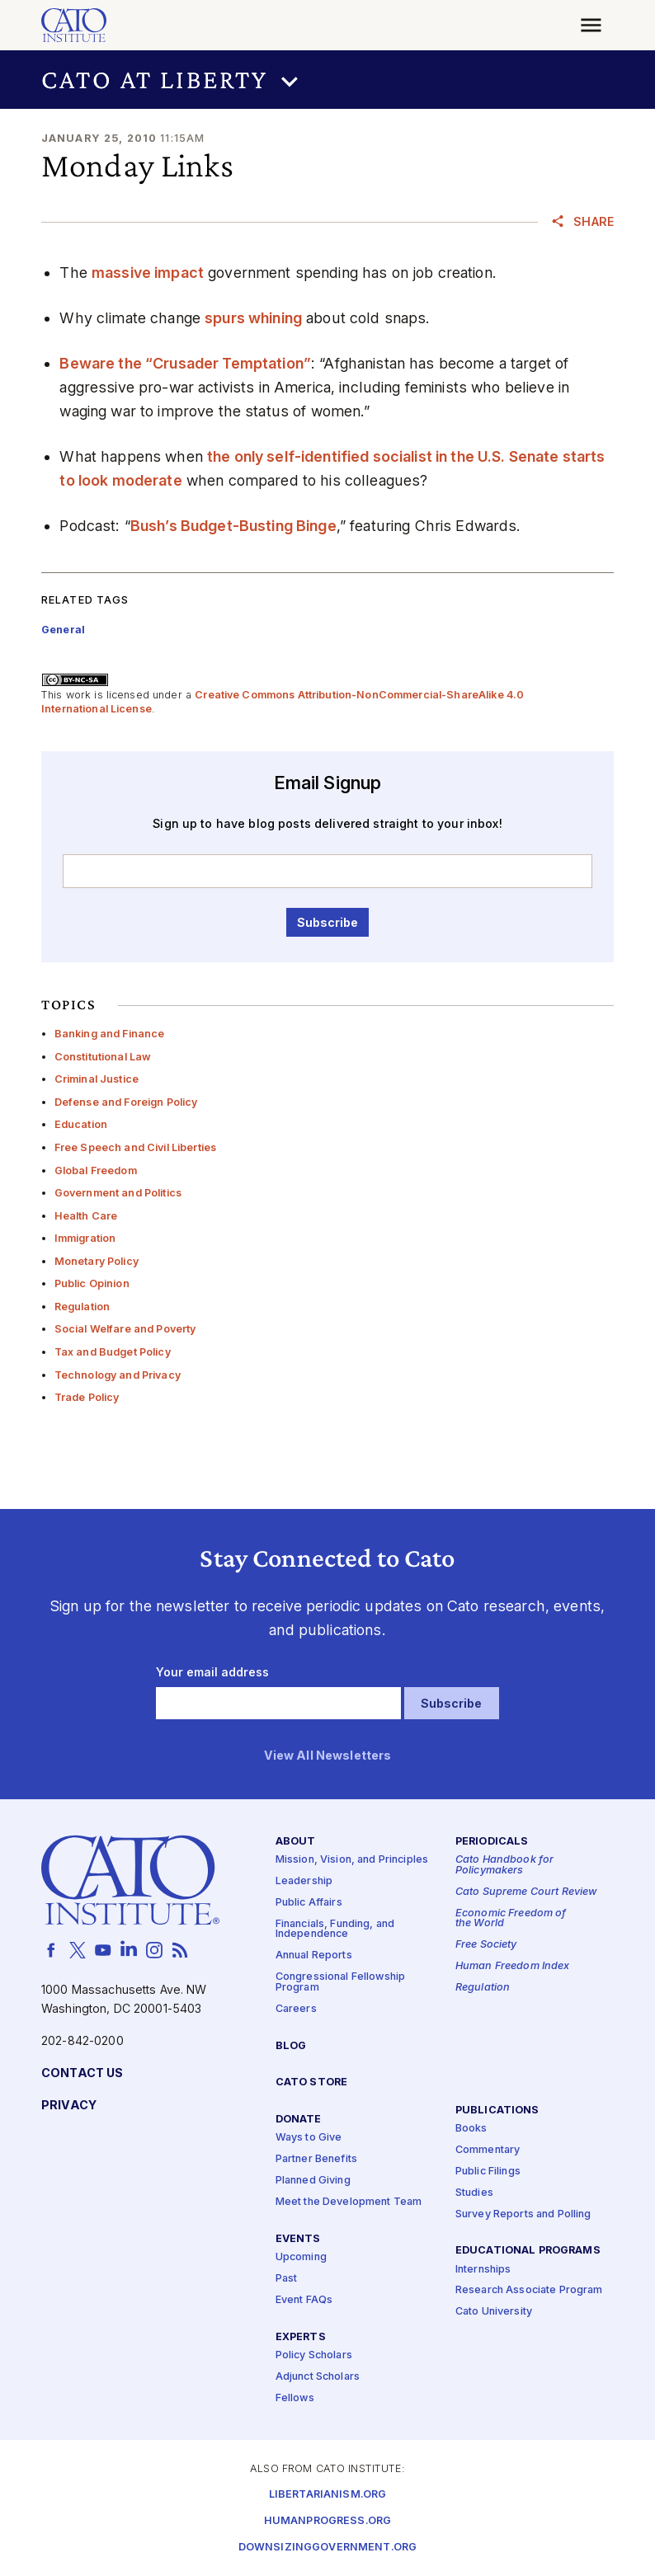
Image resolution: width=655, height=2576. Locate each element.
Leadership (304, 1881)
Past (287, 2278)
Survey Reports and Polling (523, 2213)
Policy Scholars (314, 2354)
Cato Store (311, 2082)
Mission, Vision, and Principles (352, 1859)
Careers (296, 2008)
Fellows (295, 2397)
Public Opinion (92, 1283)
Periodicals (492, 1841)
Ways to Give (309, 2137)
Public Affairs (309, 1902)
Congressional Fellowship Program (340, 1982)
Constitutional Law (103, 1057)
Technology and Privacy (117, 1375)
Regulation (82, 1306)
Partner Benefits (316, 2159)
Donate (299, 2119)
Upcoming (301, 2257)
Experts (301, 2336)
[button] (327, 79)
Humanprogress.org (327, 2521)
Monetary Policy (96, 1261)
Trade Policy (87, 1397)
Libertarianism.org (328, 2494)
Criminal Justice (96, 1079)
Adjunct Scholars (318, 2376)
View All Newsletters (328, 1756)
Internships (483, 2268)
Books (471, 2128)
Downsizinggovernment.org (327, 2547)
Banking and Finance (109, 1033)
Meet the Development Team (349, 2202)
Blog (291, 2045)
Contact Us (82, 2073)
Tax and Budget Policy (112, 1352)
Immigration (85, 1238)
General (63, 629)
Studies (474, 2192)
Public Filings (488, 2170)
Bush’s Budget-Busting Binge (233, 525)
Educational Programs (528, 2250)
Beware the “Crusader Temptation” (185, 363)
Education (80, 1124)
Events (298, 2239)
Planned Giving (313, 2180)
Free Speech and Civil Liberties (135, 1147)
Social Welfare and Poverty (125, 1329)
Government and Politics (117, 1193)
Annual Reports (314, 1955)
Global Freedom (95, 1170)
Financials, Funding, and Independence (335, 1928)
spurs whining (253, 318)
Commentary (487, 2149)
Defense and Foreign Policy (126, 1102)
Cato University (493, 2311)
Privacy (69, 2105)
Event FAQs (304, 2299)
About (296, 1841)
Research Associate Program (529, 2290)
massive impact (148, 272)
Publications (497, 2110)
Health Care (86, 1216)
